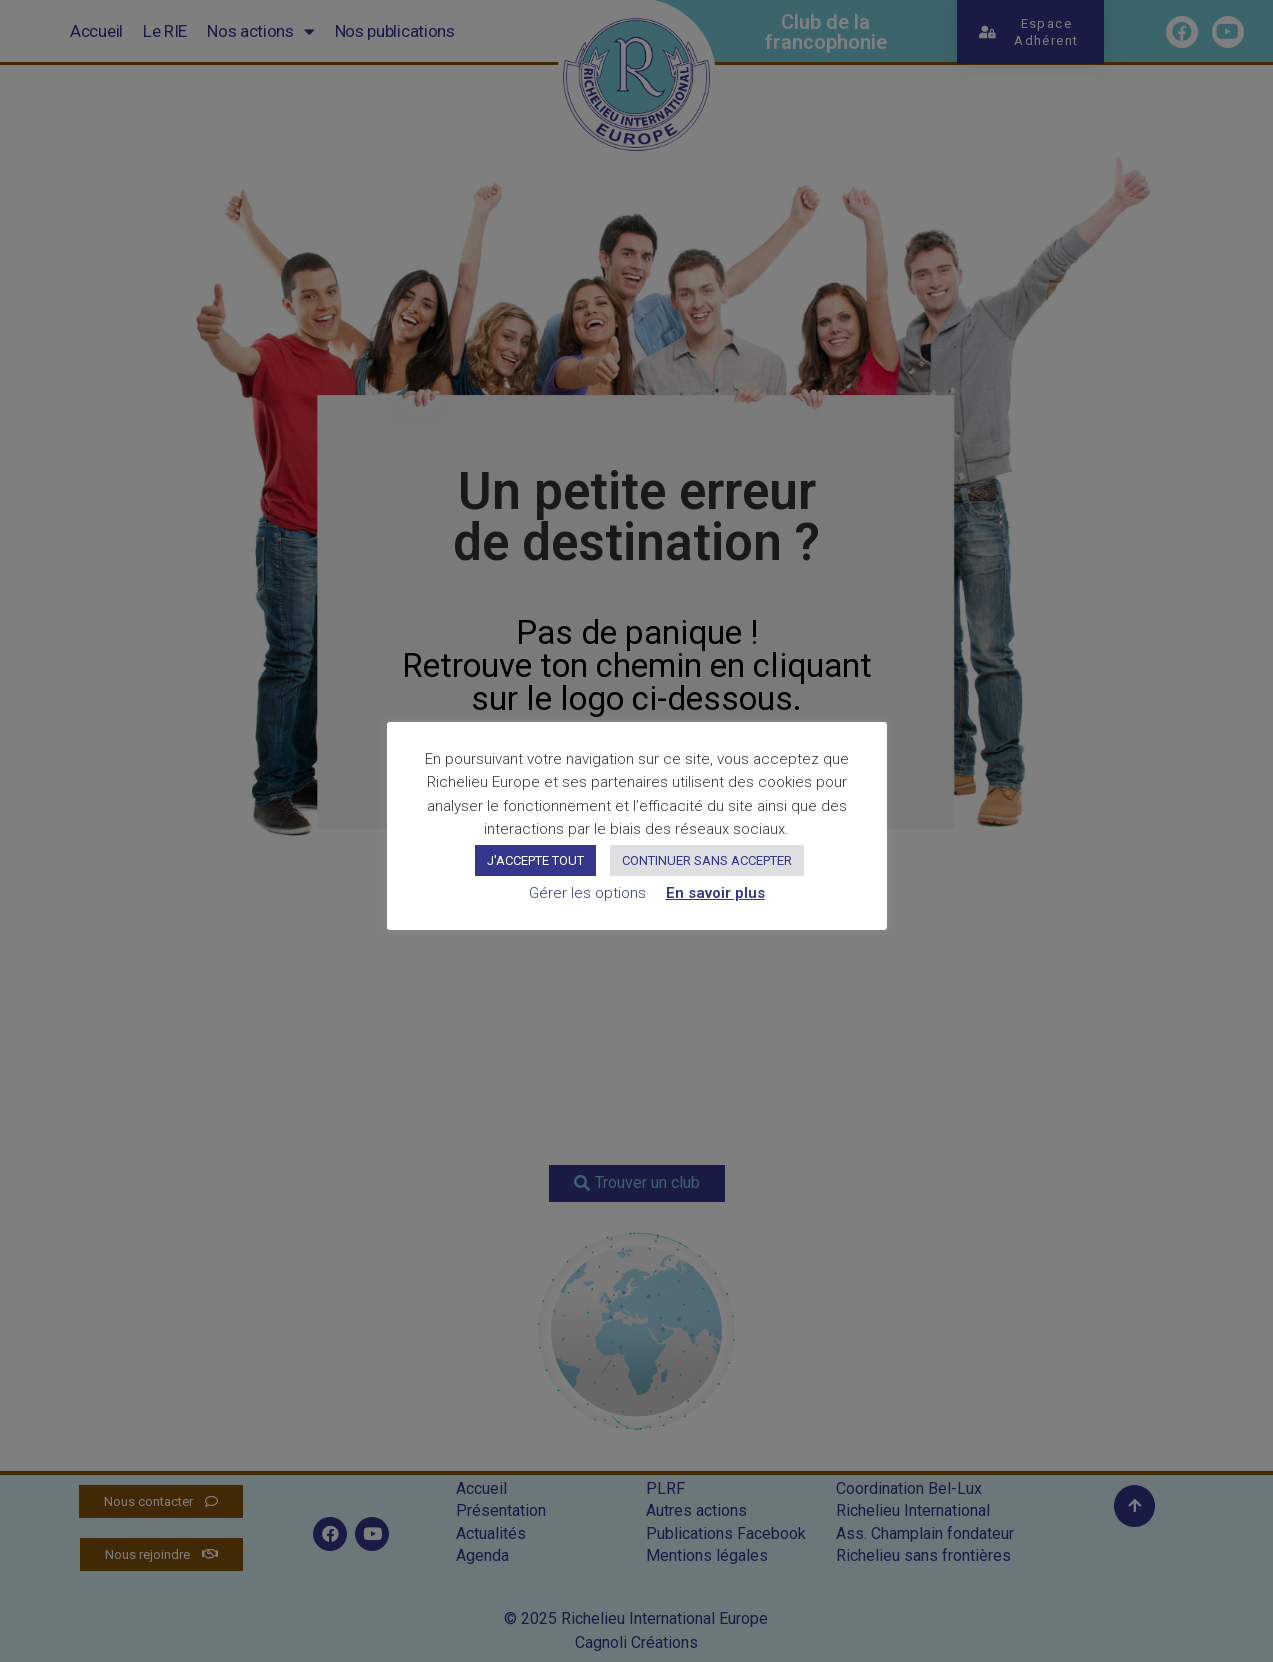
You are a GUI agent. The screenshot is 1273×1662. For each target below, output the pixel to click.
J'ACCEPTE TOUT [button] (535, 860)
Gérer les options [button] (587, 893)
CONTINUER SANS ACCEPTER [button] (707, 860)
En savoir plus (715, 893)
